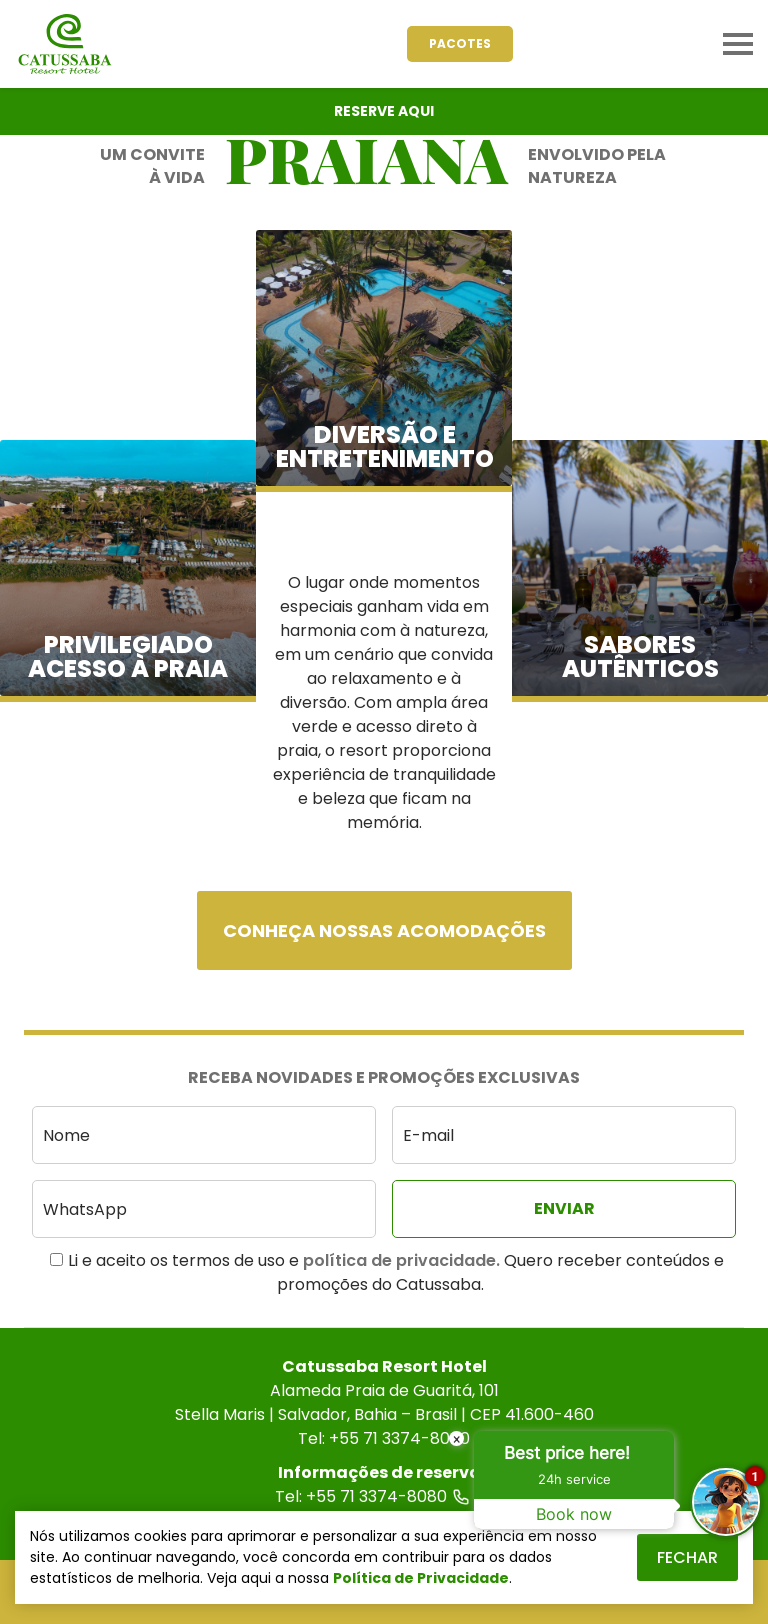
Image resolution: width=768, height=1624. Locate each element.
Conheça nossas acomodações (384, 930)
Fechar (687, 1557)
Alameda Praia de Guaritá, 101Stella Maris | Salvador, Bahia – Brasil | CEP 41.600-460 (384, 1402)
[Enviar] (564, 1209)
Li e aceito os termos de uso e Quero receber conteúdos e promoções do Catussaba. (387, 1272)
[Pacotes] (460, 44)
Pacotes (460, 43)
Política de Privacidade (421, 1578)
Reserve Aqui (384, 111)
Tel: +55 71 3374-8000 (384, 1438)
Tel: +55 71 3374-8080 (384, 1496)
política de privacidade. (401, 1260)
